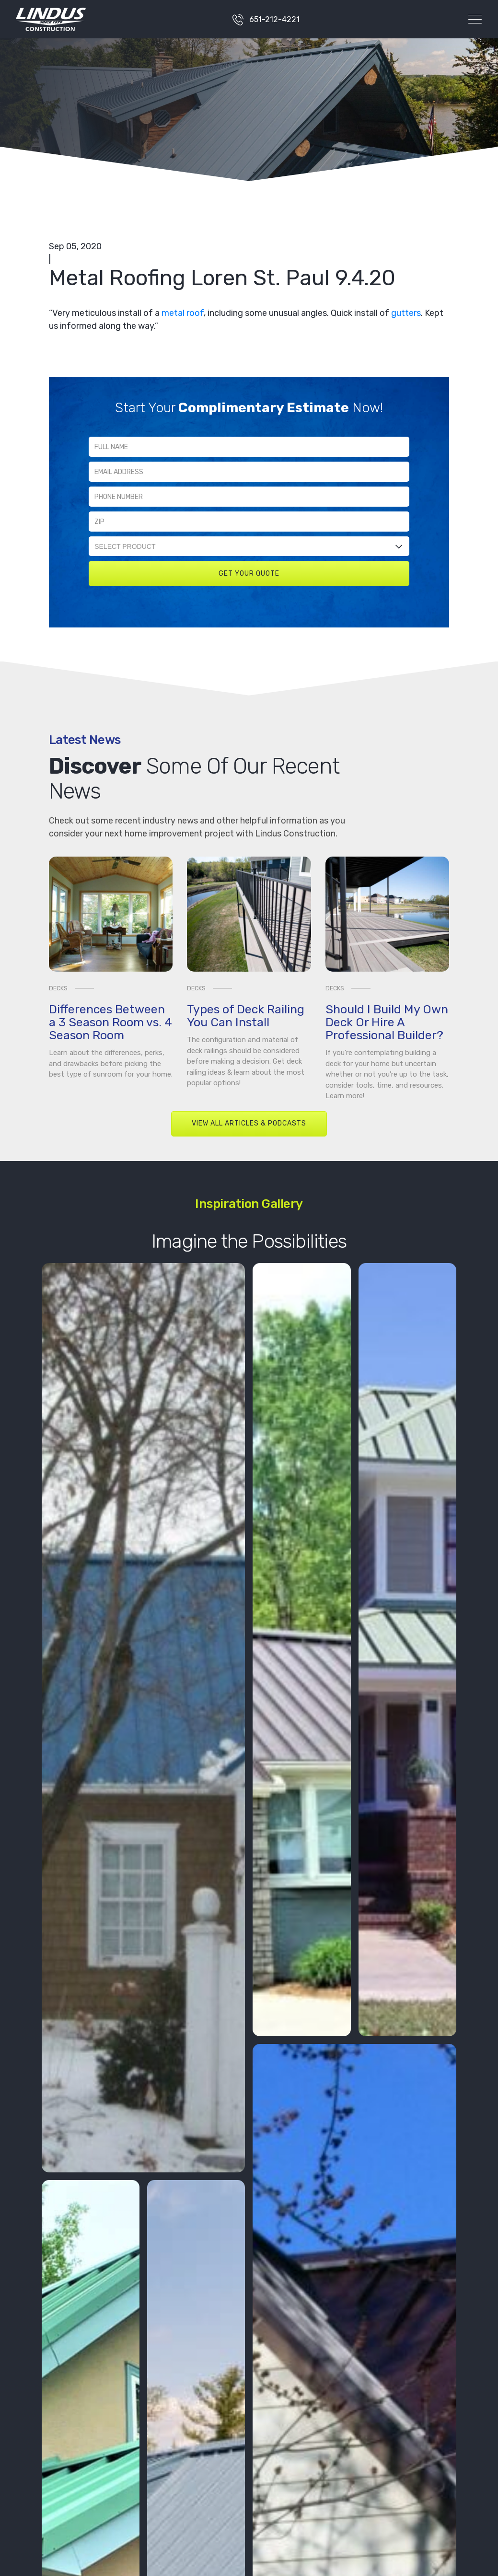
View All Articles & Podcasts (249, 1123)
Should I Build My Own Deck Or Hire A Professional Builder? (386, 1022)
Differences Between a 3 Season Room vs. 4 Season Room (110, 1022)
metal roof (183, 313)
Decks (58, 988)
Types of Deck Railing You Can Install (245, 1015)
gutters (406, 313)
